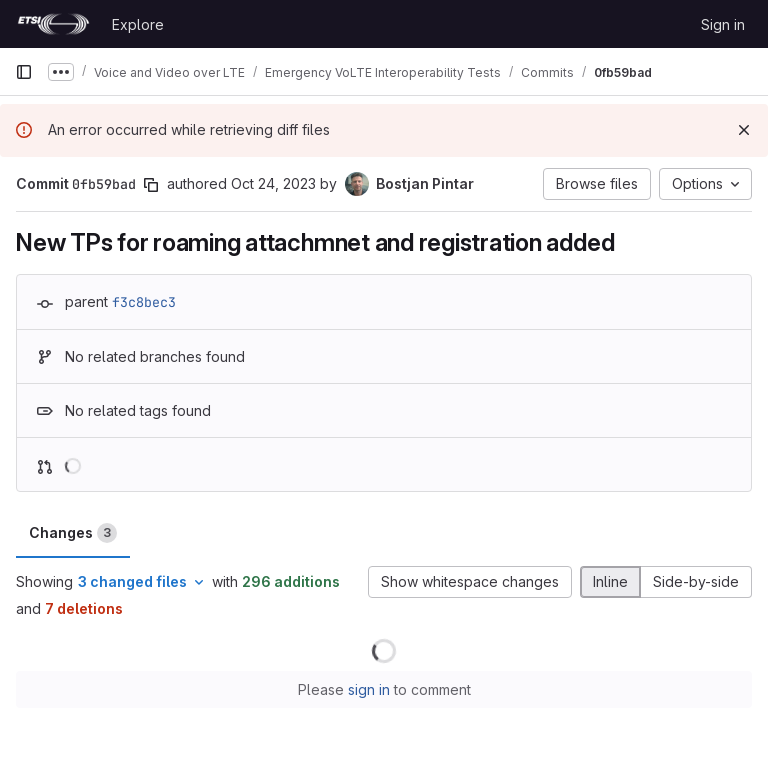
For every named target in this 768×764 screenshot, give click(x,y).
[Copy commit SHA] (151, 185)
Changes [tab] (73, 533)
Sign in (723, 24)
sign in (369, 689)
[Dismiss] (744, 130)
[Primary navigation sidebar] (24, 72)
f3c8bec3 (144, 302)
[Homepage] (53, 24)
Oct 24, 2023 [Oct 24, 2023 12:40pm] (273, 183)
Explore (138, 24)
